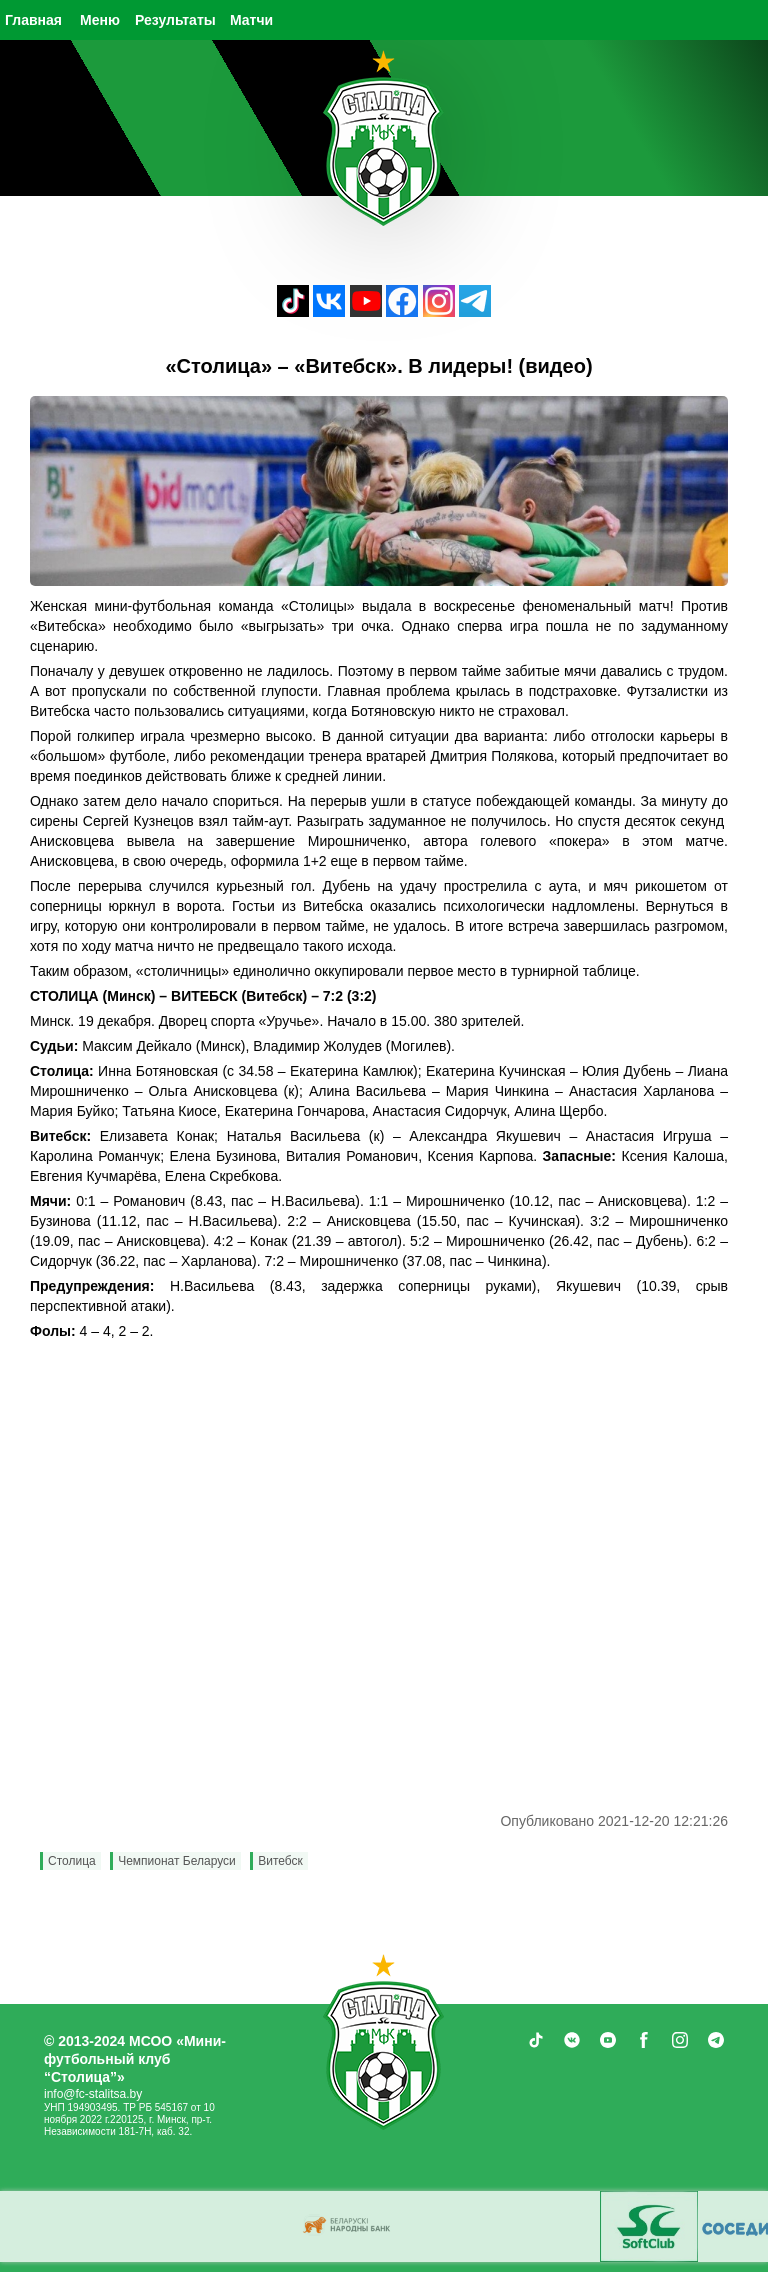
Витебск (280, 1861)
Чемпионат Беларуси (177, 1861)
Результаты (175, 20)
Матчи (251, 20)
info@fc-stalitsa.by (93, 2094)
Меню (100, 20)
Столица (72, 1861)
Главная (33, 20)
